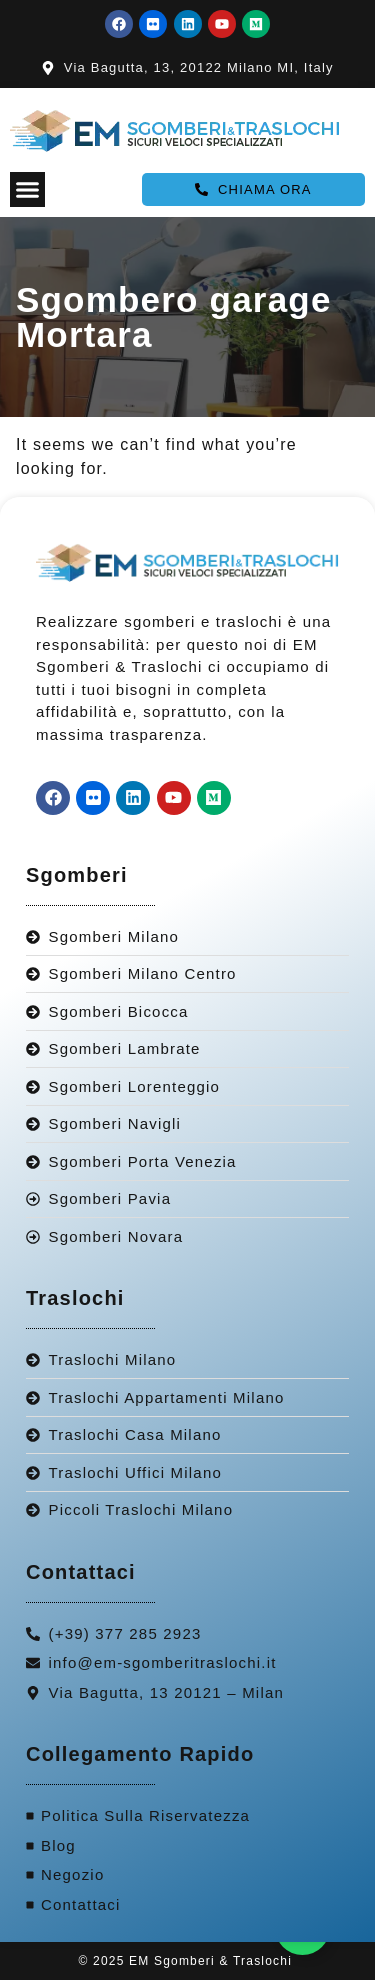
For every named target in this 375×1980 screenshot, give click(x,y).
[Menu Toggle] (27, 189)
